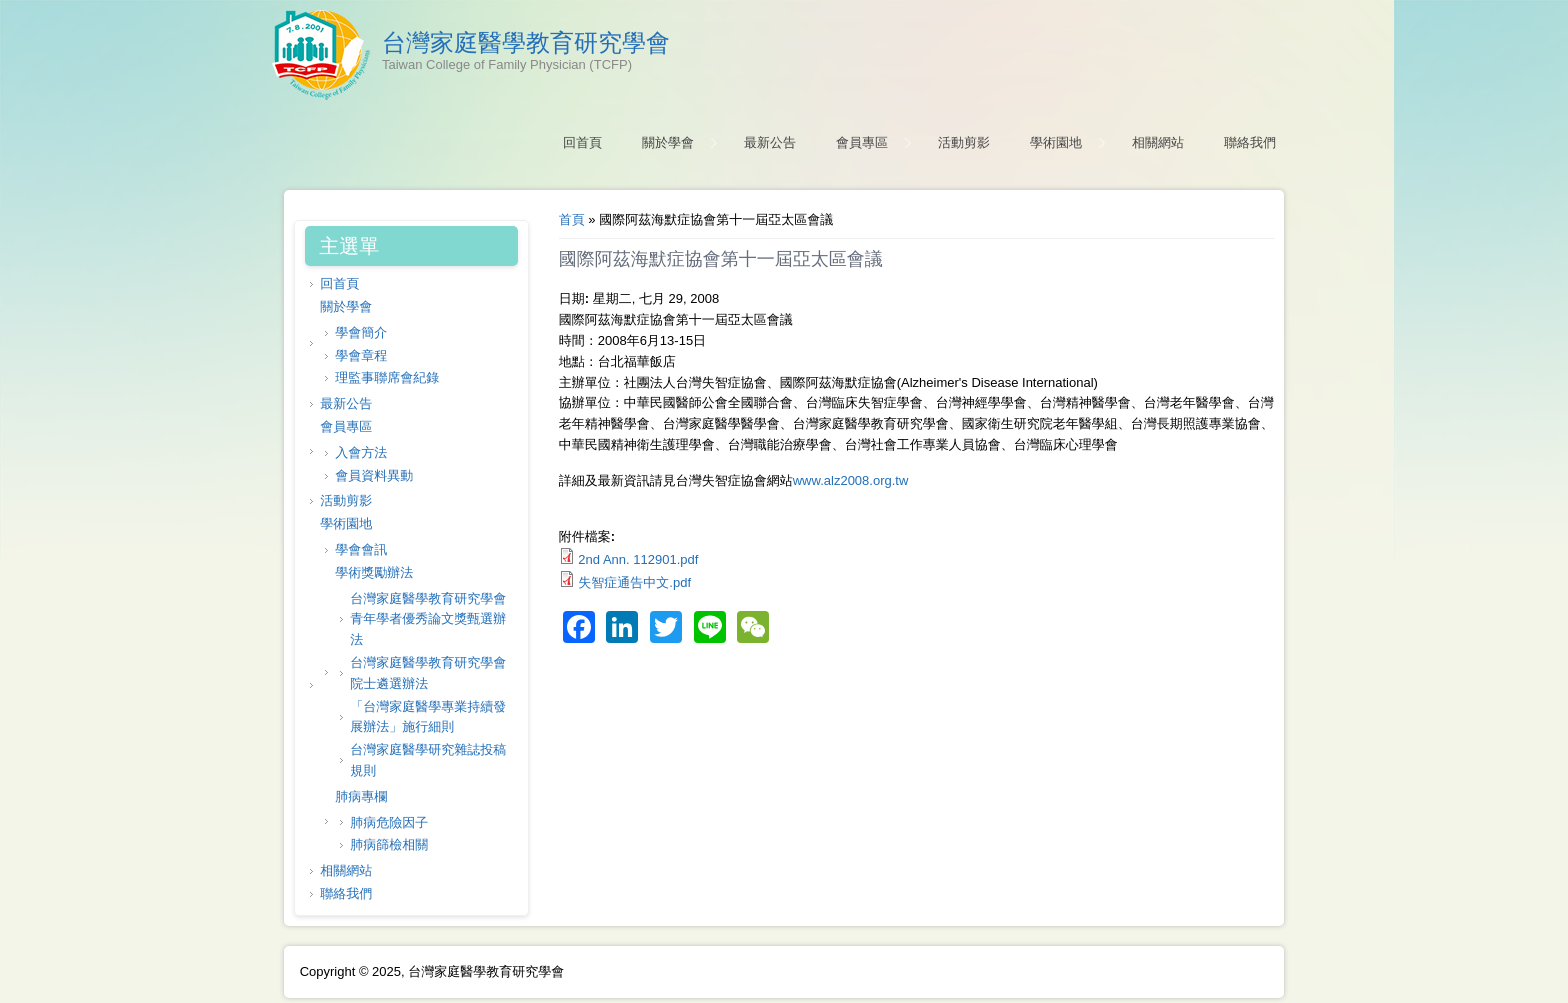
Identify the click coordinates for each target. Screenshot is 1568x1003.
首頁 (572, 219)
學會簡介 (361, 332)
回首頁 (582, 142)
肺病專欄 (361, 796)
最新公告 (770, 142)
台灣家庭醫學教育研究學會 (526, 43)
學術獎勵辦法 (374, 572)
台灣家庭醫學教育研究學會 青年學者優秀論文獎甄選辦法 (428, 619)
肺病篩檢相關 (389, 844)
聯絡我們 (1250, 142)
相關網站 (1158, 142)
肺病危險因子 (389, 822)
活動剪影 (964, 142)
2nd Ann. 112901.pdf (638, 559)
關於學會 (668, 142)
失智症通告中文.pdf (634, 582)
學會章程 (361, 355)
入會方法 (361, 452)
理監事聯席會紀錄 (387, 377)
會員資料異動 (374, 475)
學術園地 (1056, 142)
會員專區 (862, 142)
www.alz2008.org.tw (851, 480)
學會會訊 (361, 549)
